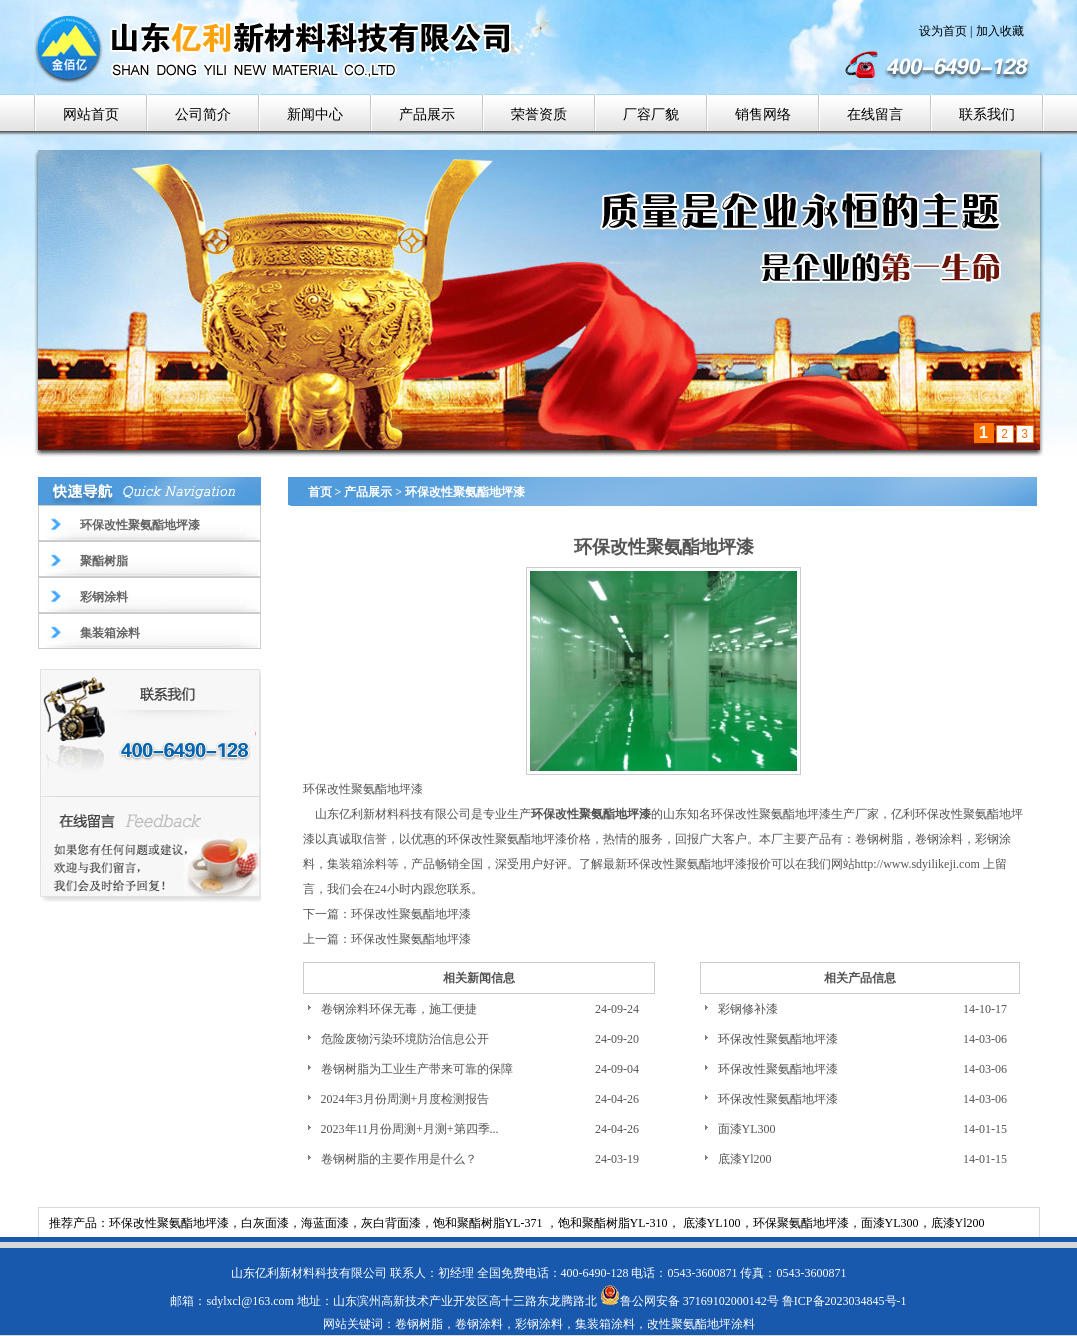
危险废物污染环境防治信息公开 (405, 1039)
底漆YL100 (712, 1223)
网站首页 (91, 114)
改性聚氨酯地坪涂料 (701, 1324)
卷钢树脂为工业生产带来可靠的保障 (417, 1069)
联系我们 (987, 114)
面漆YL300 (747, 1129)
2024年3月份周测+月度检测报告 (405, 1099)
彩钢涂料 (104, 597)
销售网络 (763, 114)
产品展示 (427, 114)
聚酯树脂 (104, 561)
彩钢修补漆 (748, 1009)
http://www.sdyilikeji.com (917, 864)
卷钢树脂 (879, 839)
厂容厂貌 (651, 114)
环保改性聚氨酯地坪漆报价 (699, 864)
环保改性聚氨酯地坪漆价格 (519, 839)
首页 (320, 492)
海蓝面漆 (325, 1223)
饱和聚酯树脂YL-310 (613, 1223)
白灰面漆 (265, 1223)
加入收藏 (1000, 31)
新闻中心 (315, 114)
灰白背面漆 (391, 1223)
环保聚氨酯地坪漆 (801, 1223)
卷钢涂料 (939, 839)
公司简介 (203, 114)
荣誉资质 (539, 114)
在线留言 (875, 114)
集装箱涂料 (110, 633)
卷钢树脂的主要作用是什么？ (399, 1159)
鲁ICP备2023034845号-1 (844, 1301)
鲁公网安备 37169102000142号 (689, 1301)
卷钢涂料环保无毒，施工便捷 (399, 1009)
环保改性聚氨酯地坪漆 (140, 525)
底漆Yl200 (745, 1159)
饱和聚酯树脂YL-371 (489, 1223)
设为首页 (943, 31)
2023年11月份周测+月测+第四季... (410, 1129)
